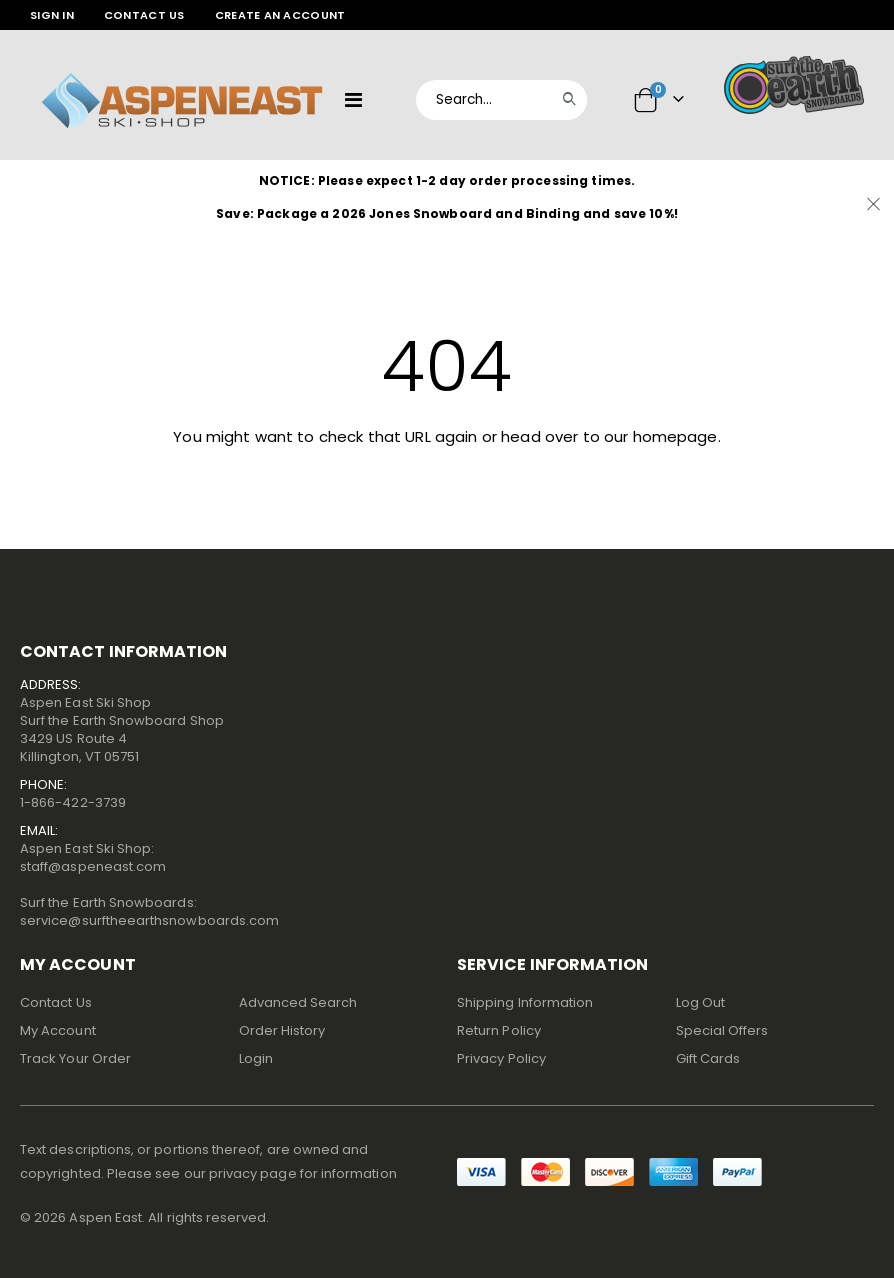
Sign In (52, 15)
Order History (282, 1030)
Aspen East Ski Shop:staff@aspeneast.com (93, 857)
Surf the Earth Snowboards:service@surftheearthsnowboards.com (149, 911)
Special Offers (722, 1030)
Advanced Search (298, 1002)
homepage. (677, 436)
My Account (58, 1030)
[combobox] (501, 100)
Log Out (700, 1002)
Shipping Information (525, 1002)
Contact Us (144, 15)
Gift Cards (708, 1058)
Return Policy (499, 1030)
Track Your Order (75, 1058)
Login (256, 1058)
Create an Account (280, 15)
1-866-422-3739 (73, 802)
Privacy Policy (501, 1058)
